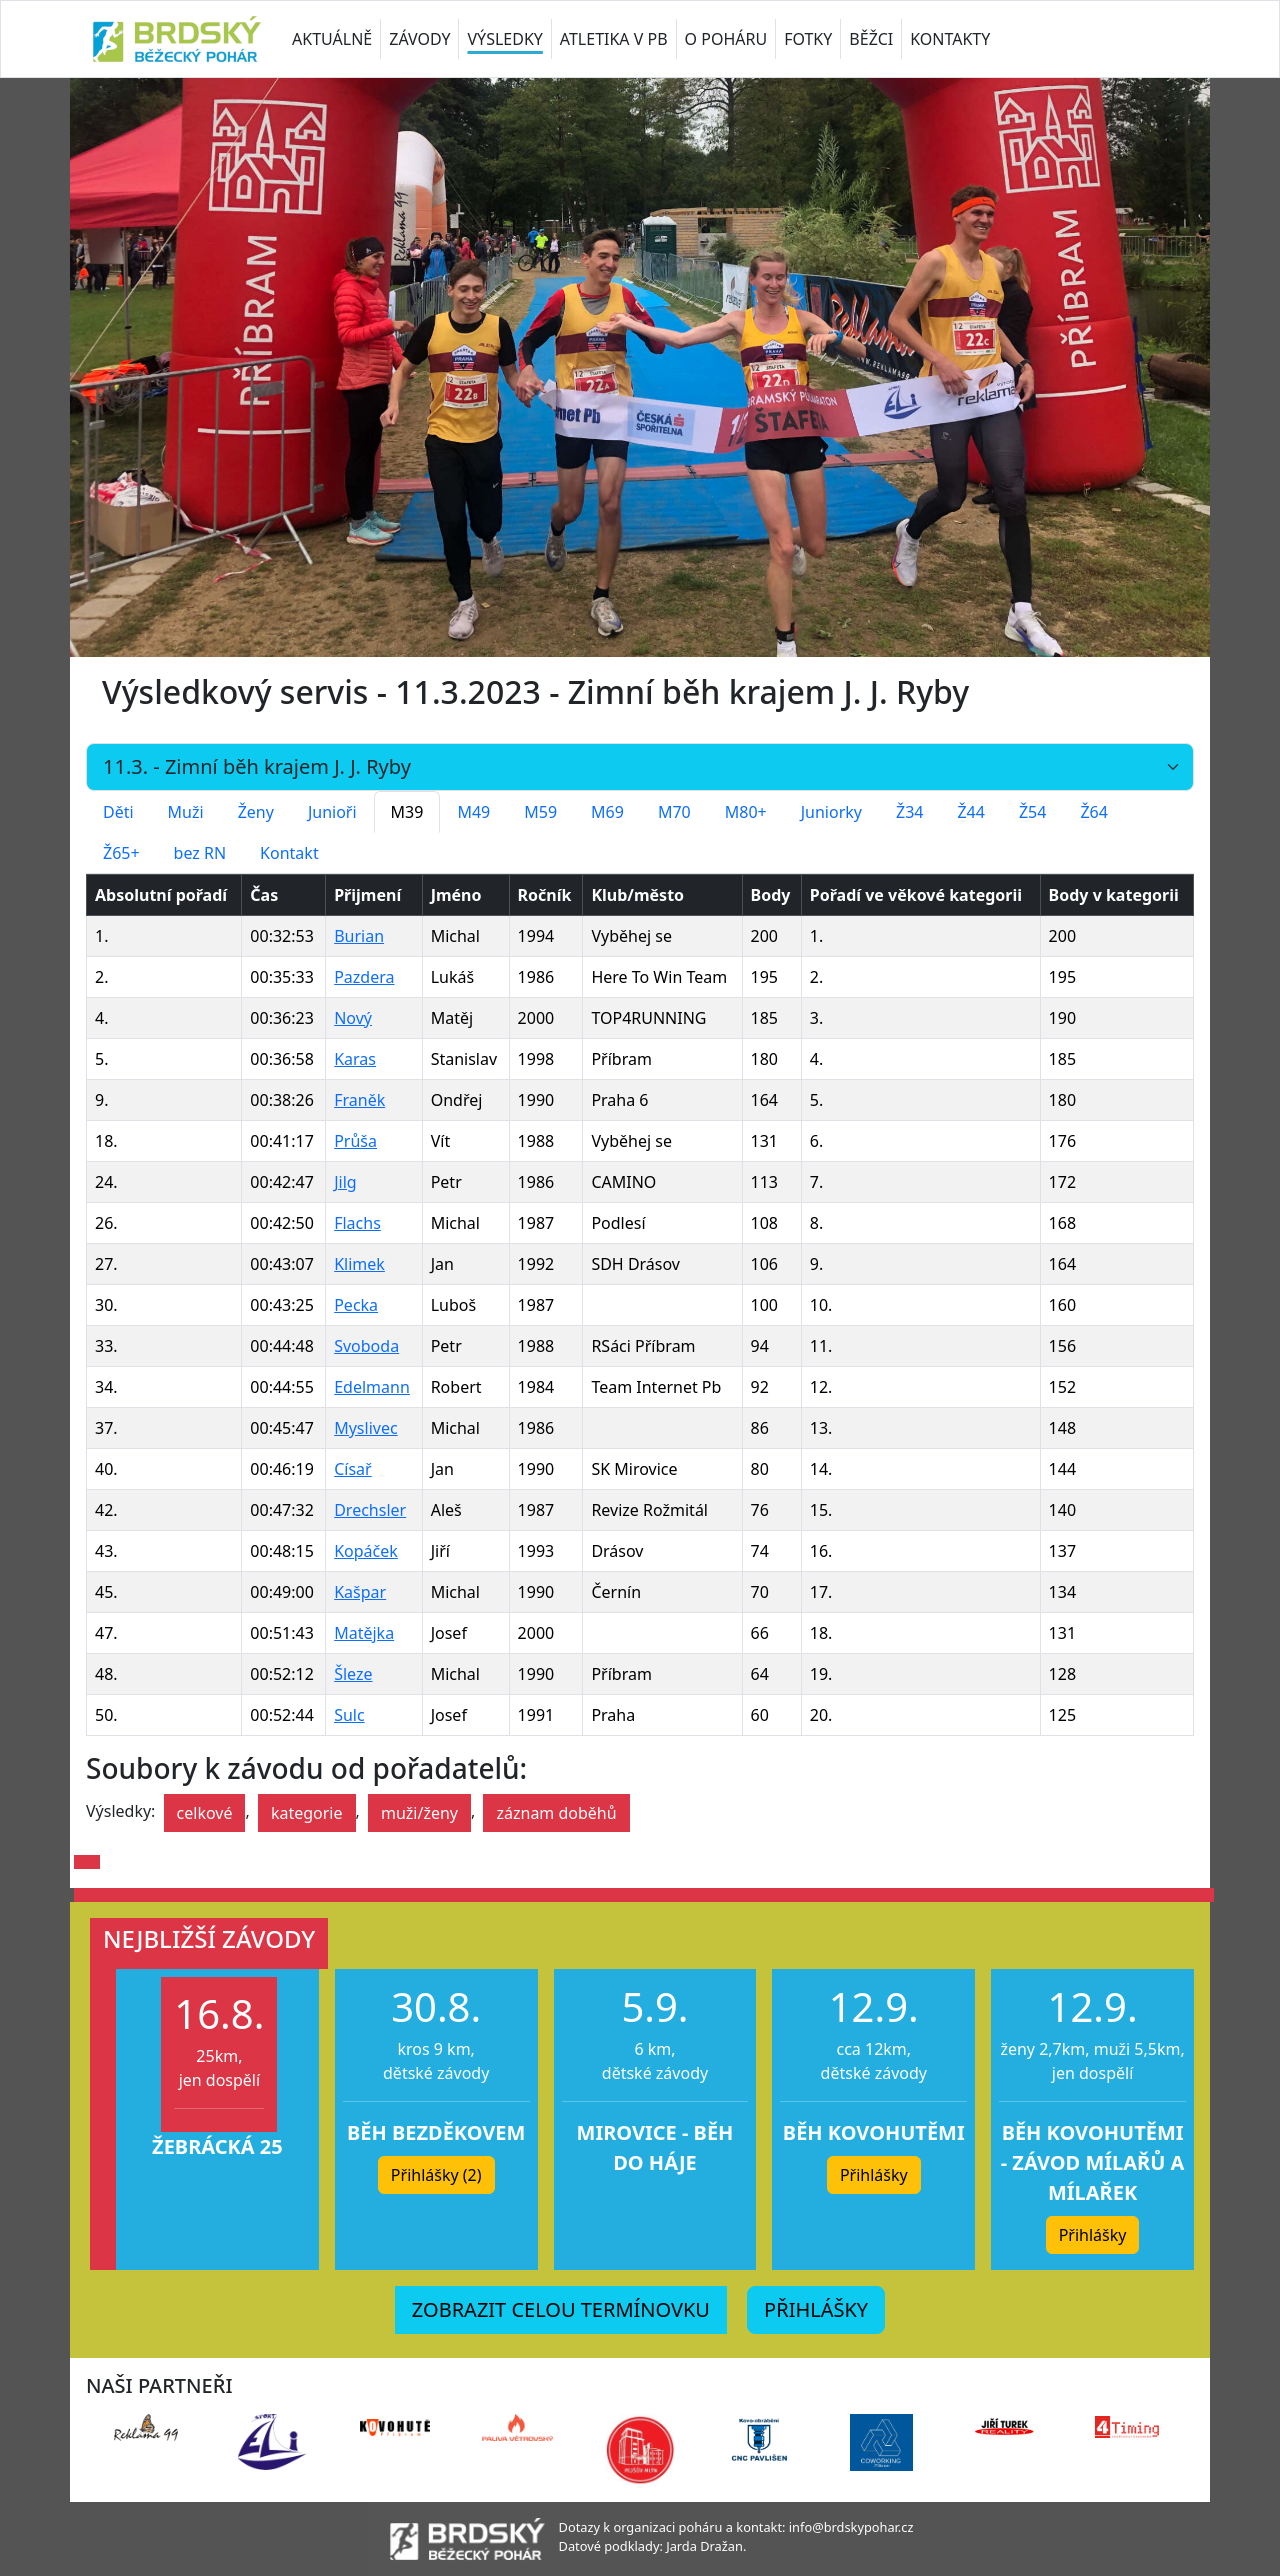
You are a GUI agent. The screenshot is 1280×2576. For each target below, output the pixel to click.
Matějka (364, 1633)
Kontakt (289, 853)
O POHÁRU (726, 39)
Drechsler (370, 1510)
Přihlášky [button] (874, 2175)
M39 (407, 812)
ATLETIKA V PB (614, 39)
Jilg (345, 1182)
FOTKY (808, 39)
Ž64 (1093, 812)
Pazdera (364, 977)
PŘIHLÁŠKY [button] (816, 2309)
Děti (118, 812)
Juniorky (831, 812)
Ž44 (970, 812)
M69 (607, 812)
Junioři (332, 812)
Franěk (359, 1100)
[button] (87, 1862)
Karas (355, 1059)
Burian (359, 936)
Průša (355, 1141)
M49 (473, 812)
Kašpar (360, 1592)
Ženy (256, 812)
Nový (353, 1018)
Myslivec (365, 1428)
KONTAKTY (950, 39)
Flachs (357, 1223)
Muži (186, 812)
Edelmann (372, 1387)
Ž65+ (121, 853)
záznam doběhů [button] (556, 1813)
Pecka (356, 1305)
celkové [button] (205, 1813)
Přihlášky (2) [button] (436, 2175)
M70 (674, 812)
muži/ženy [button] (419, 1813)
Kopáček (366, 1551)
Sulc (349, 1715)
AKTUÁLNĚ (332, 39)
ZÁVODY (419, 39)
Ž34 (909, 812)
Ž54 (1032, 812)
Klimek (359, 1264)
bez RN (200, 853)
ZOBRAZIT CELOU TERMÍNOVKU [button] (561, 2309)
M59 (540, 812)
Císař (353, 1469)
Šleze (353, 1674)
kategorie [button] (307, 1813)
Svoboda (366, 1346)
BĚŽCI (871, 39)
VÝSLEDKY (504, 39)
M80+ (746, 812)
